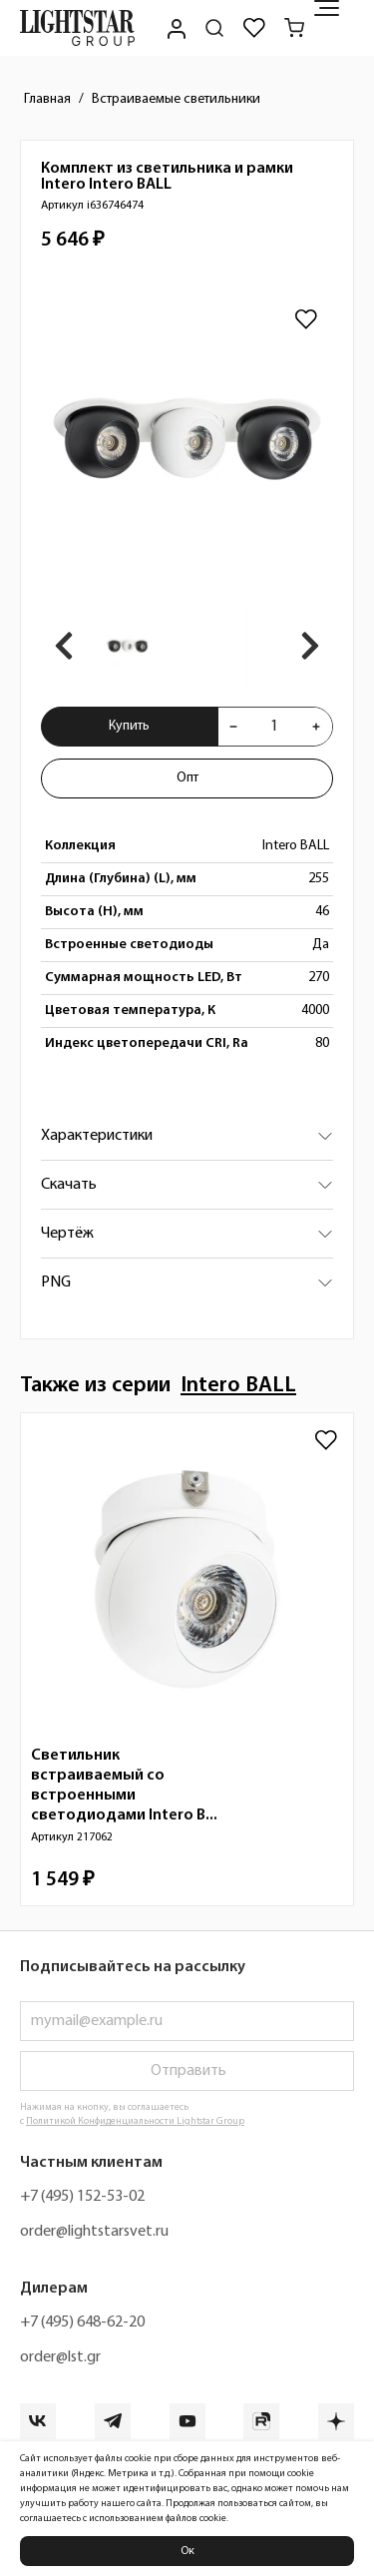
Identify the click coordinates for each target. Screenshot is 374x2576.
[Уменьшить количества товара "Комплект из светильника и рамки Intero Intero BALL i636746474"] (233, 727)
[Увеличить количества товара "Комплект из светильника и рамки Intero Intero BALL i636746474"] (316, 727)
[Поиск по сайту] (214, 28)
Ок (187, 2551)
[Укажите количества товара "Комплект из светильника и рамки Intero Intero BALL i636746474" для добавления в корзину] (274, 727)
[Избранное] (254, 28)
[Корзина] (294, 28)
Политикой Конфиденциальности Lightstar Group (135, 2121)
